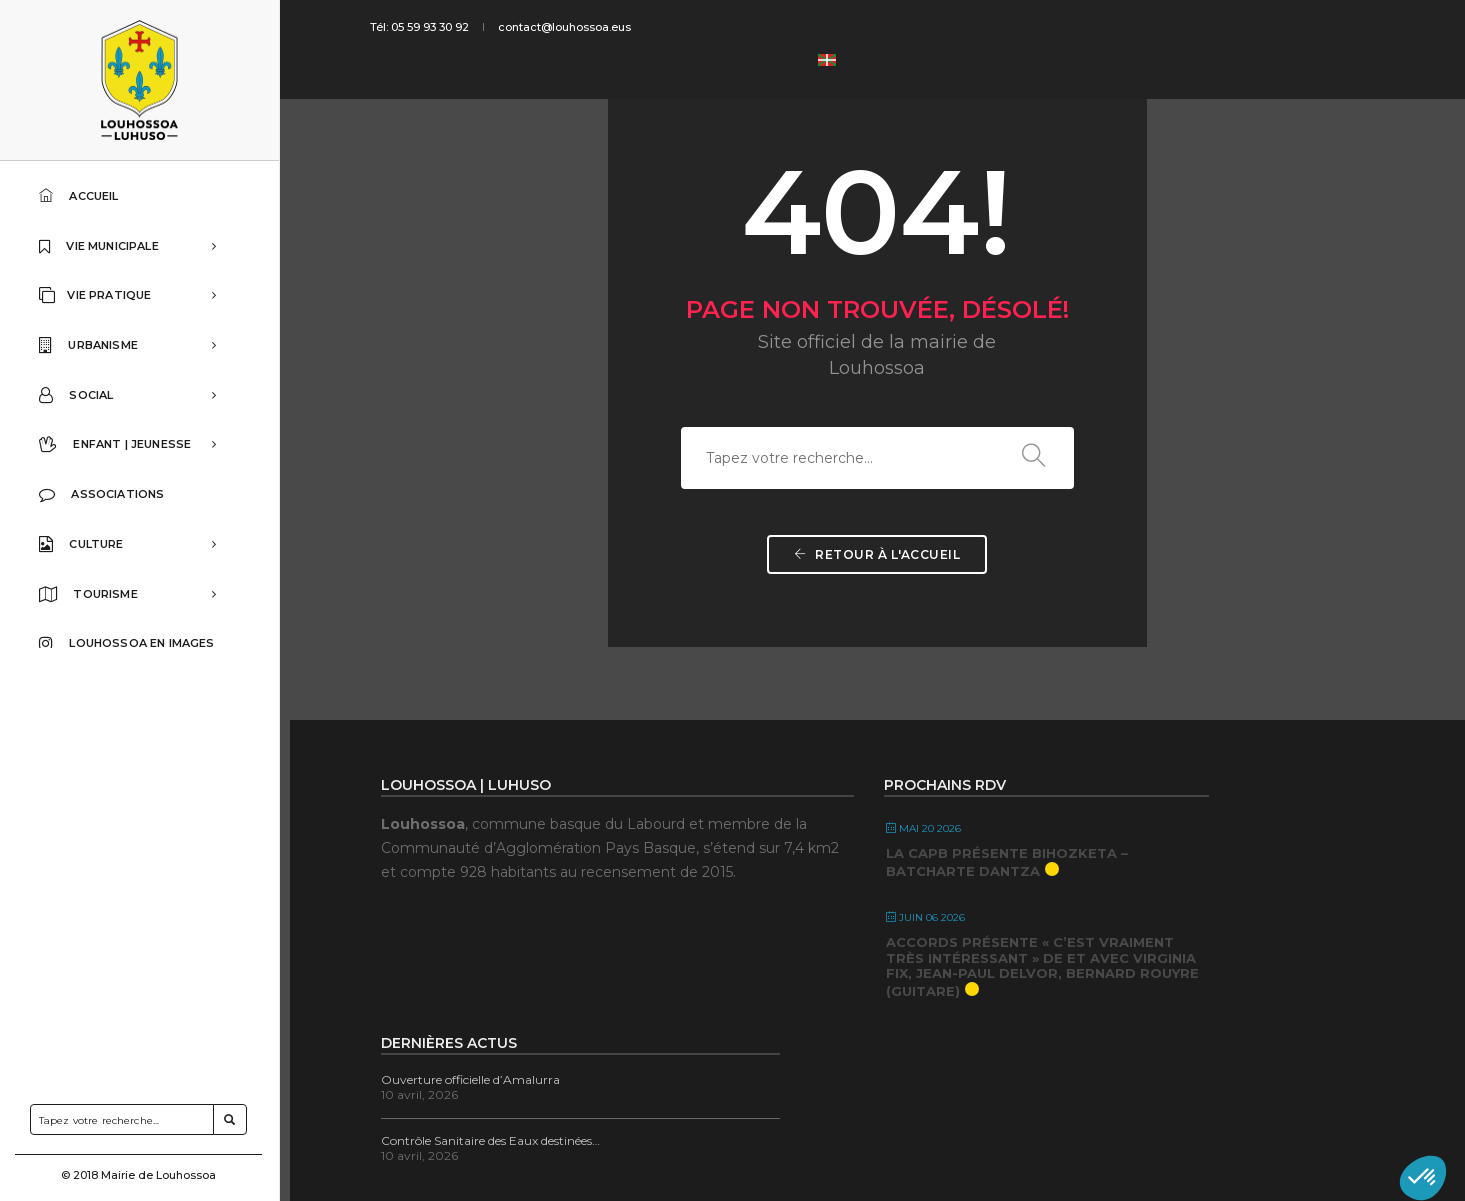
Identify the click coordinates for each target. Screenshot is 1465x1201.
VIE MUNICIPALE (136, 247)
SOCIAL (136, 400)
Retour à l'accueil (878, 608)
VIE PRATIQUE (136, 298)
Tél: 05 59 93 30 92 (442, 27)
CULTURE (136, 553)
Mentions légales (1193, 1160)
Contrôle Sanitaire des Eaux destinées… (1168, 886)
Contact (1110, 1160)
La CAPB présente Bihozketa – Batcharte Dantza (905, 873)
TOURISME (136, 604)
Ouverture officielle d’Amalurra (1148, 825)
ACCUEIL (84, 195)
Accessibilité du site (1309, 1160)
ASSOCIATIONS (107, 502)
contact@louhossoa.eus (583, 27)
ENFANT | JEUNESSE (136, 451)
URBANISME (136, 349)
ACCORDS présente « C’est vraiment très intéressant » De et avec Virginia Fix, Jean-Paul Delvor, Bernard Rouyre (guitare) (915, 1002)
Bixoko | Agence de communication (591, 1160)
